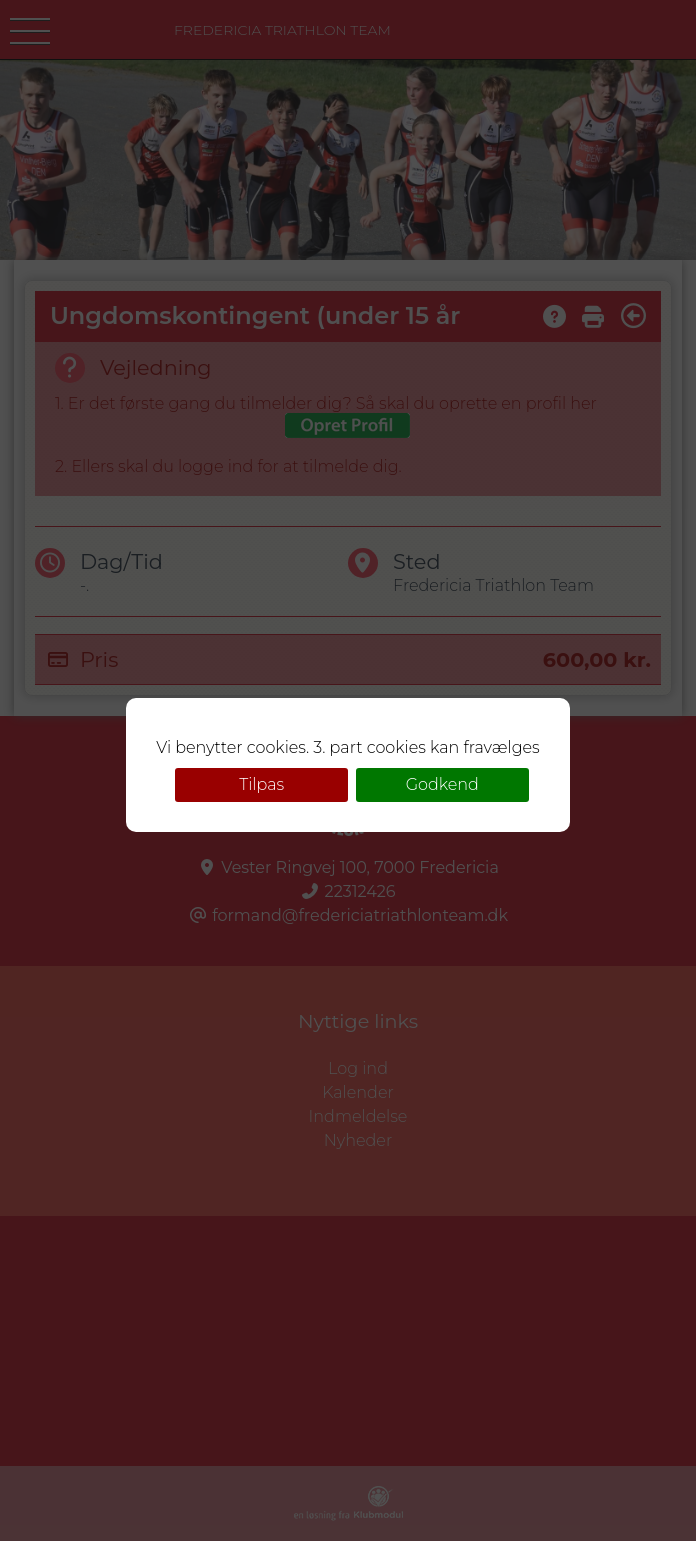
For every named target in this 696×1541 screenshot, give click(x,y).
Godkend (442, 784)
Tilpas (261, 784)
